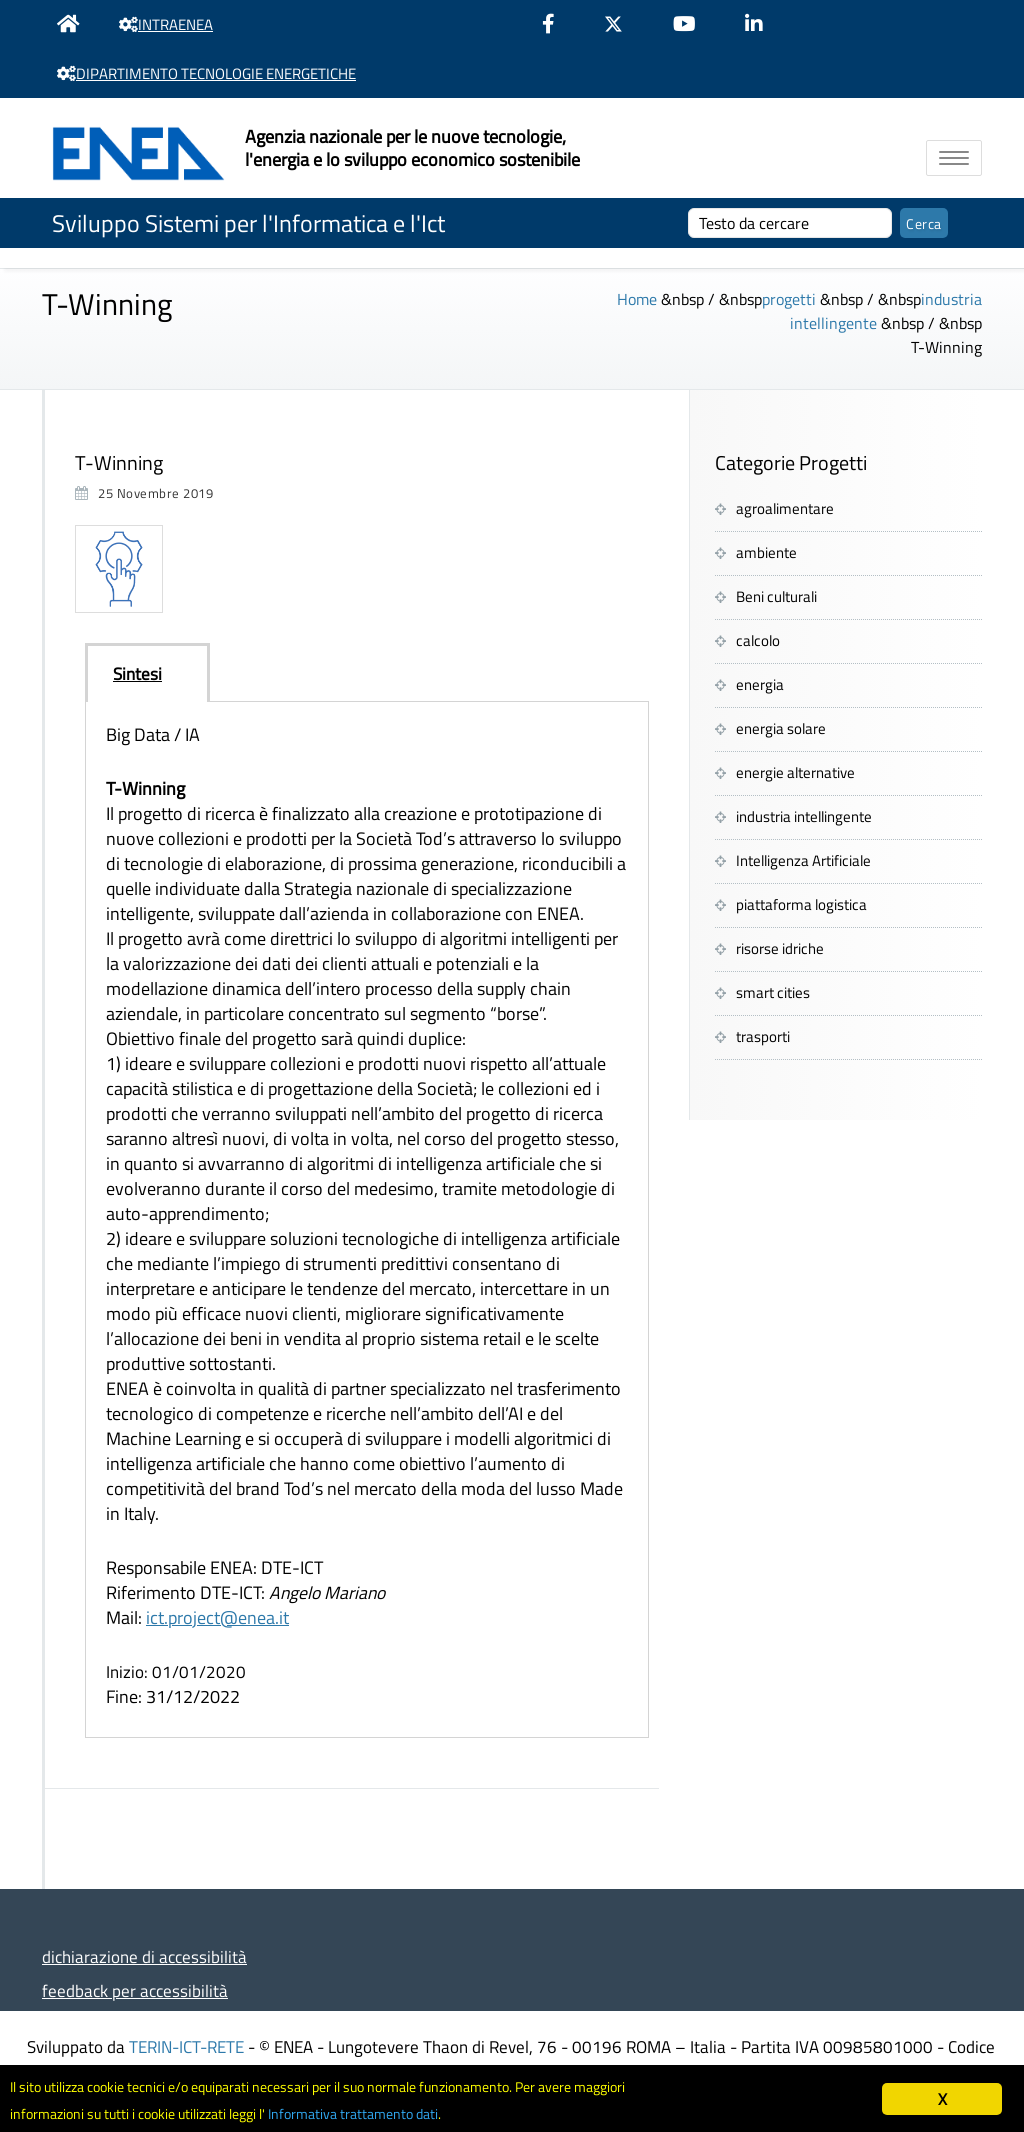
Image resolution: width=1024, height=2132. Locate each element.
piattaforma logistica (801, 904)
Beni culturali (776, 596)
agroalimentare (785, 508)
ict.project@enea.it (217, 1617)
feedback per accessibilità (135, 1990)
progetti (789, 299)
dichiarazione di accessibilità (144, 1956)
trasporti (763, 1036)
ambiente (766, 552)
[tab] (147, 673)
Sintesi (137, 673)
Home (637, 299)
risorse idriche (780, 948)
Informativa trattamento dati (440, 2113)
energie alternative (795, 772)
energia (760, 684)
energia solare (781, 728)
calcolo (758, 640)
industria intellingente (804, 816)
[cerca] (790, 223)
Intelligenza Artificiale (803, 860)
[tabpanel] (367, 1220)
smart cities (773, 992)
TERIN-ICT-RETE (186, 2046)
